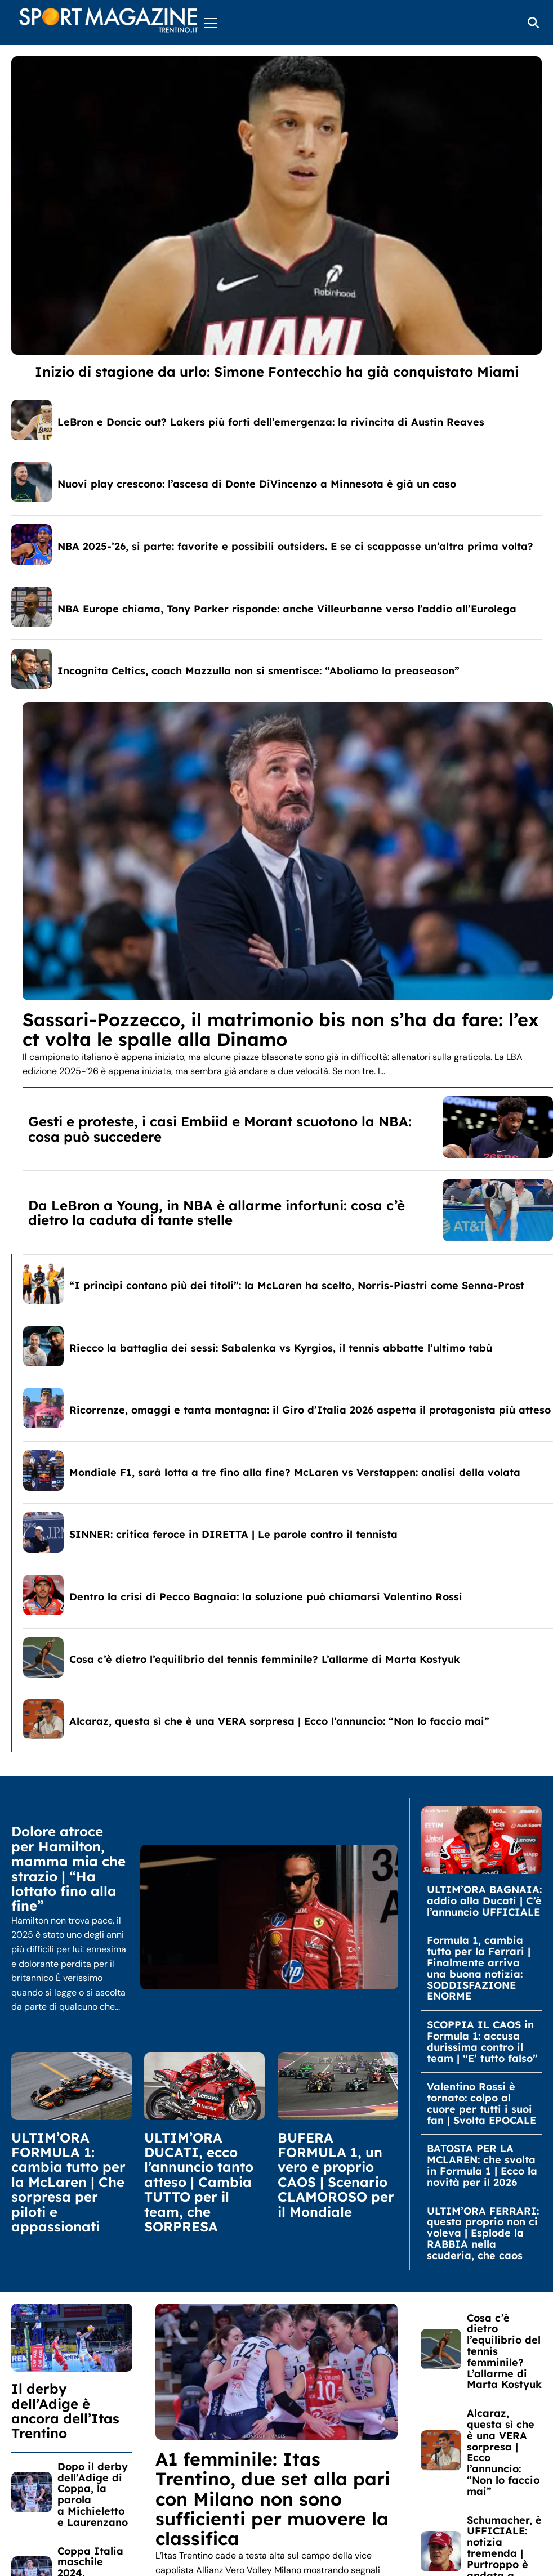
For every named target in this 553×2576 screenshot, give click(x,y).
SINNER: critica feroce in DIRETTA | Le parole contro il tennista (233, 1534)
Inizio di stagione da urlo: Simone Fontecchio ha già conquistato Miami (277, 371)
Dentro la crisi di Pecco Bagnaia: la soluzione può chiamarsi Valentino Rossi (265, 1596)
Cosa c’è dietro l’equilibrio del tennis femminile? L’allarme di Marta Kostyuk (264, 1659)
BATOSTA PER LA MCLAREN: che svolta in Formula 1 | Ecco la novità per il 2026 (482, 2165)
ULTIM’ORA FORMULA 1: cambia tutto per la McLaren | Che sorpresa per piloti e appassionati (68, 2182)
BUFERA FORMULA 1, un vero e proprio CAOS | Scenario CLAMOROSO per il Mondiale (336, 2174)
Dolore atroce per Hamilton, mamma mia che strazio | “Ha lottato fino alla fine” (68, 1868)
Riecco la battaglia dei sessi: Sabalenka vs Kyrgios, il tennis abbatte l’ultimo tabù (280, 1347)
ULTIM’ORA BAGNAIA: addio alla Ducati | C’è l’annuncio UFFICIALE (484, 1900)
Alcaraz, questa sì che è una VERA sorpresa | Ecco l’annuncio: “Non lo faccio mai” (279, 1721)
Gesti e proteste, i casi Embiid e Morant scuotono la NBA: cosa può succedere (220, 1128)
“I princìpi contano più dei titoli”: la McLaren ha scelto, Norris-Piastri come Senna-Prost (296, 1285)
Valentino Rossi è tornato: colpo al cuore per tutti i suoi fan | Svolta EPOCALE (481, 2103)
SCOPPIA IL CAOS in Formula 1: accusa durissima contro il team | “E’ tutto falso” (482, 2041)
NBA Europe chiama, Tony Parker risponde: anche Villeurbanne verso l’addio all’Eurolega (286, 608)
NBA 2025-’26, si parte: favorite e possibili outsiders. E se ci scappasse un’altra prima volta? (295, 546)
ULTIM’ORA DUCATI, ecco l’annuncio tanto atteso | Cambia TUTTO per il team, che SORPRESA (198, 2182)
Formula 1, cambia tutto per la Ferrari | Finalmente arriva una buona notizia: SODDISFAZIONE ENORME (478, 1968)
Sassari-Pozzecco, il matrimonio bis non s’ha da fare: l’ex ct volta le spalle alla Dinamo (281, 1029)
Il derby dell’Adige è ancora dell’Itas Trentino (65, 2410)
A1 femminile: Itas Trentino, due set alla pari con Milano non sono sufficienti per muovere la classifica (272, 2499)
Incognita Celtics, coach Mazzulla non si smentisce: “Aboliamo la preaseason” (258, 670)
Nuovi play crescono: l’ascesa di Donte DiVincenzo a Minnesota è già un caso (256, 483)
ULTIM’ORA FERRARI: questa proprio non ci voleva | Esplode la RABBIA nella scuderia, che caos (483, 2233)
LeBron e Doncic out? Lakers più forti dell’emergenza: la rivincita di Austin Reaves (270, 421)
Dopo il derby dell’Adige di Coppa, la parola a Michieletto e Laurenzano (92, 2494)
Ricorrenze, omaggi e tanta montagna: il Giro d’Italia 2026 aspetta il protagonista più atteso (310, 1409)
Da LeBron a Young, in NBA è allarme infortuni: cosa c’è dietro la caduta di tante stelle (216, 1212)
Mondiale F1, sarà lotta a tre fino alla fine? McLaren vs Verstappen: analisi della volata (294, 1472)
